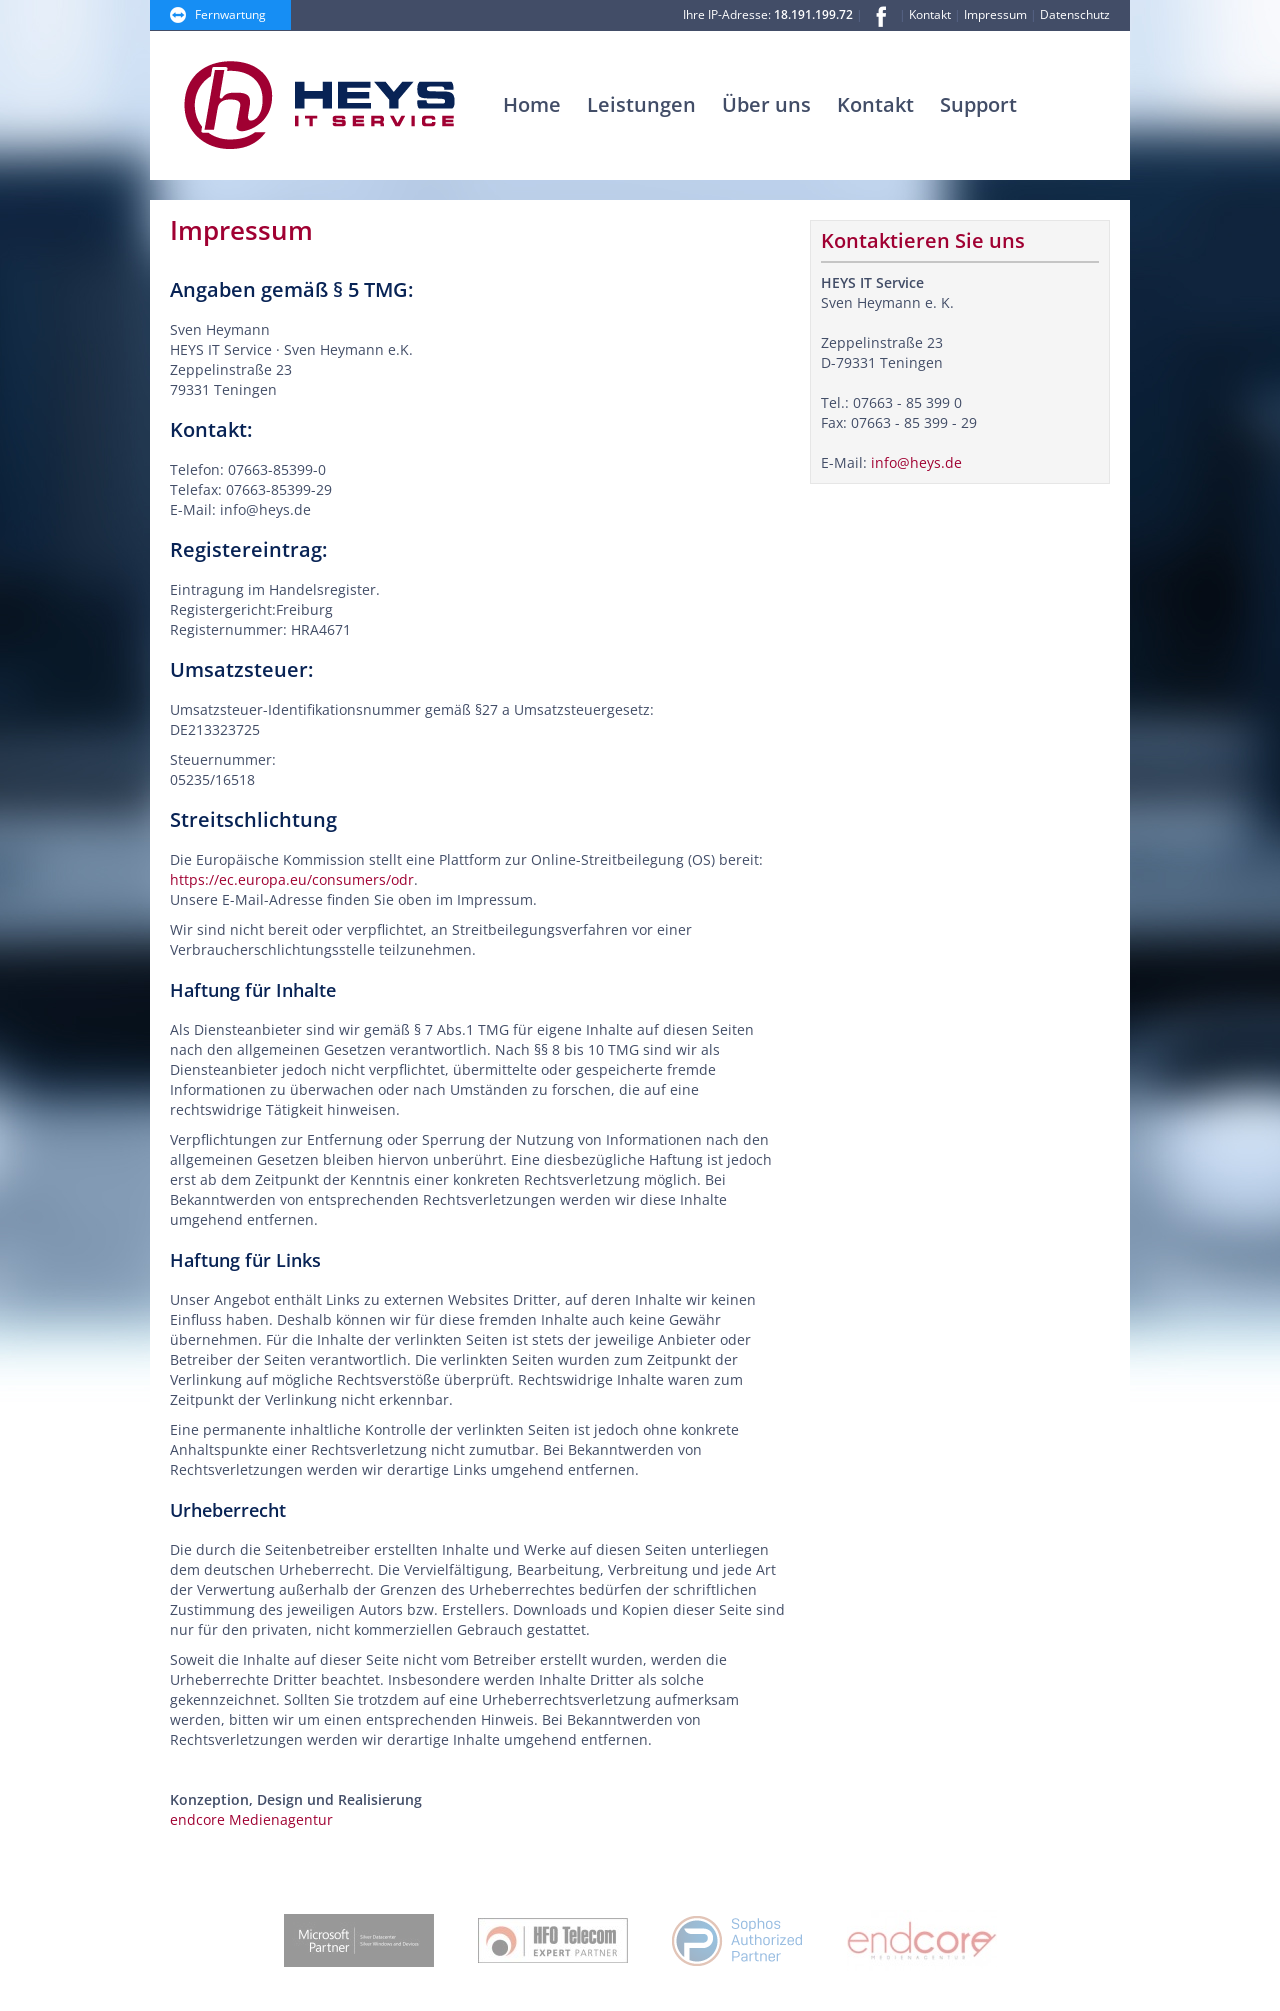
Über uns (766, 104)
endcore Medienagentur (251, 1819)
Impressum (995, 14)
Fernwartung (230, 14)
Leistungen (641, 104)
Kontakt (930, 14)
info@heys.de (916, 462)
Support (978, 104)
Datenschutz (1075, 14)
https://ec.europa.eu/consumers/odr (292, 879)
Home (532, 104)
